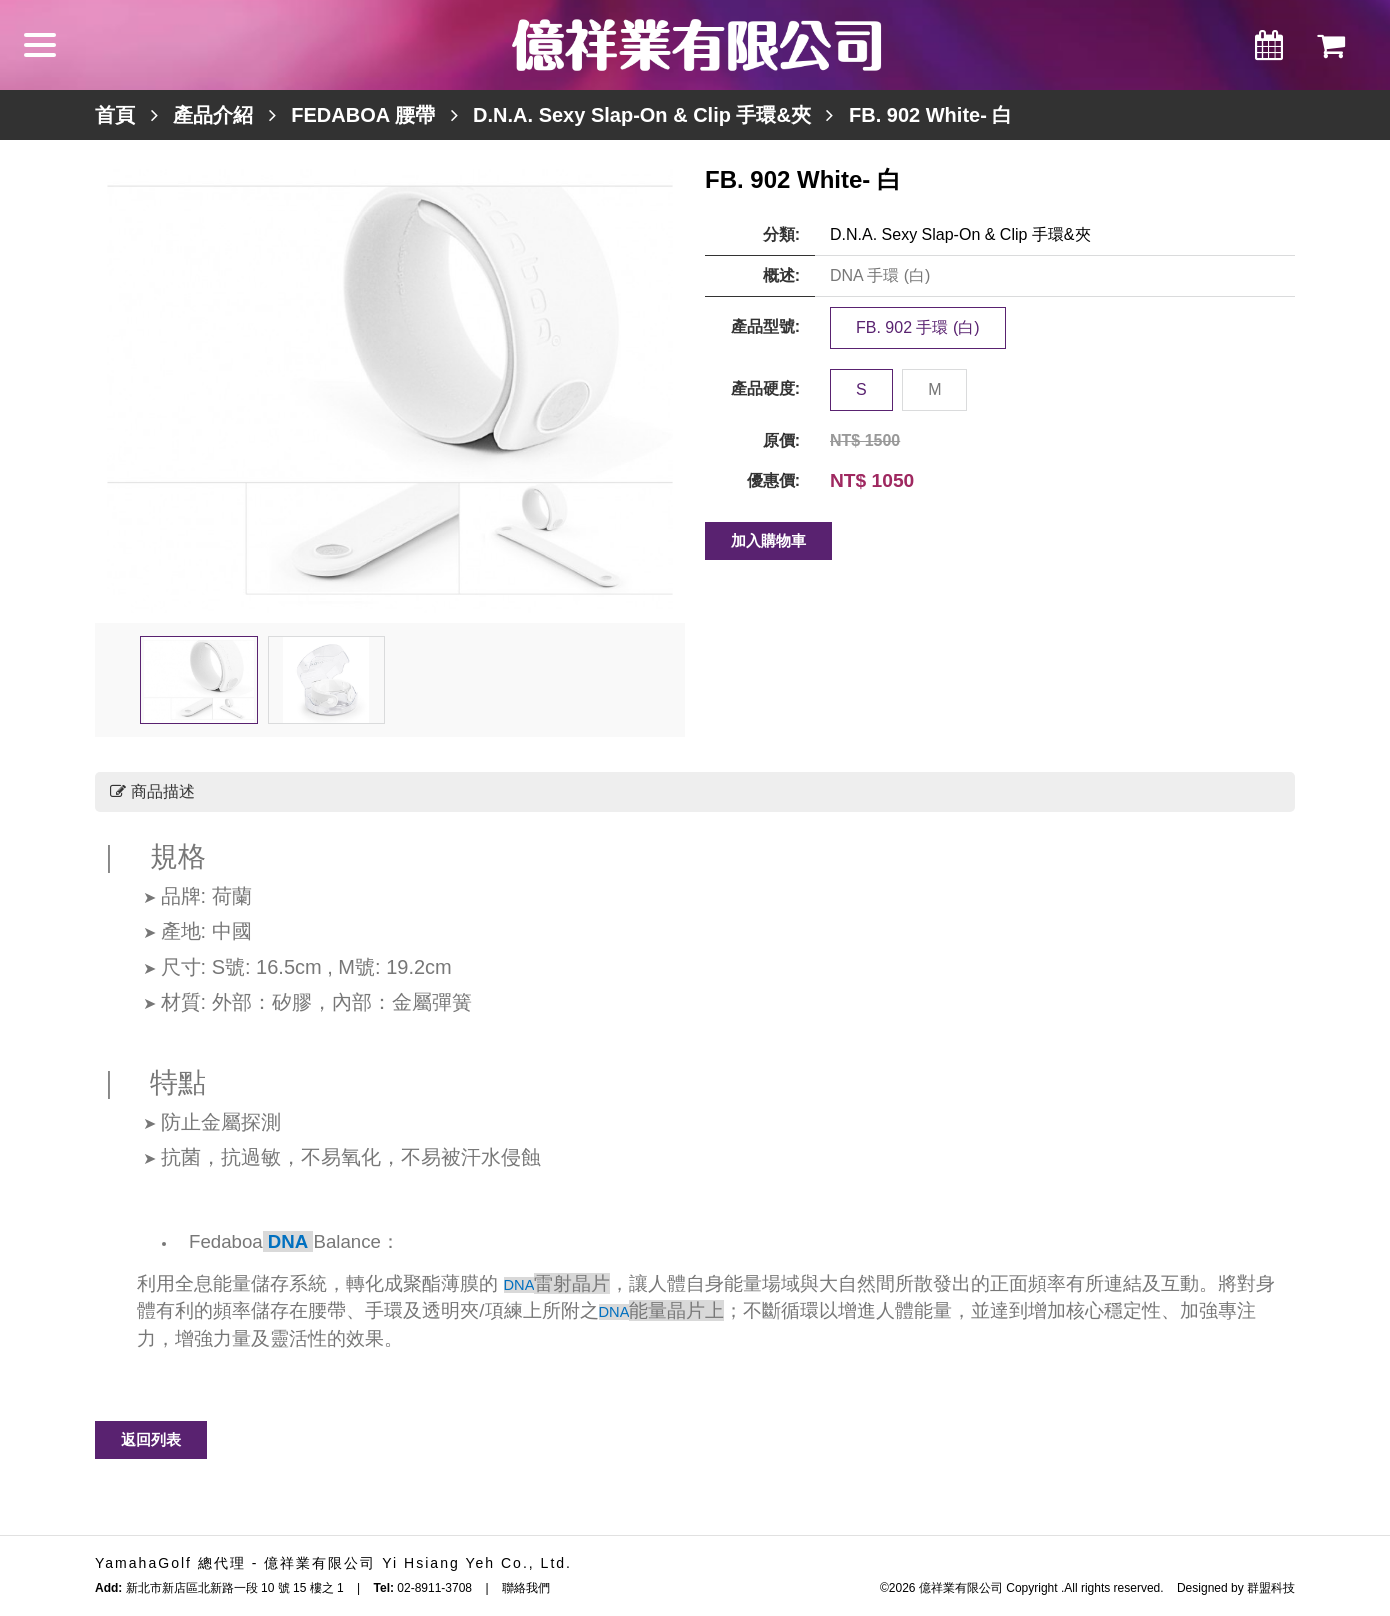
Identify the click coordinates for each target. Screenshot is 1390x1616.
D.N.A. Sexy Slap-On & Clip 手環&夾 (642, 115)
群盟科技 (1271, 1588)
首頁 (115, 115)
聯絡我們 (526, 1588)
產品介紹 (213, 115)
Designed (1202, 1588)
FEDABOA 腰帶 (363, 115)
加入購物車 (768, 540)
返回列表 (151, 1439)
